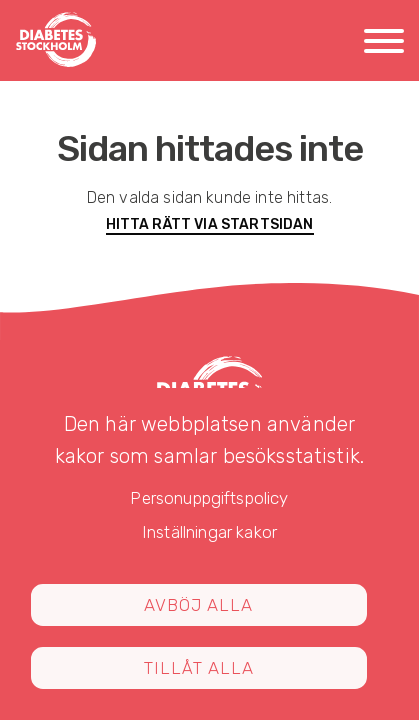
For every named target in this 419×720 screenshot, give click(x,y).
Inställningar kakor (209, 532)
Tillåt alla (199, 668)
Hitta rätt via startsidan (210, 224)
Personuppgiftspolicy (209, 498)
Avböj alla (198, 605)
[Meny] (384, 44)
